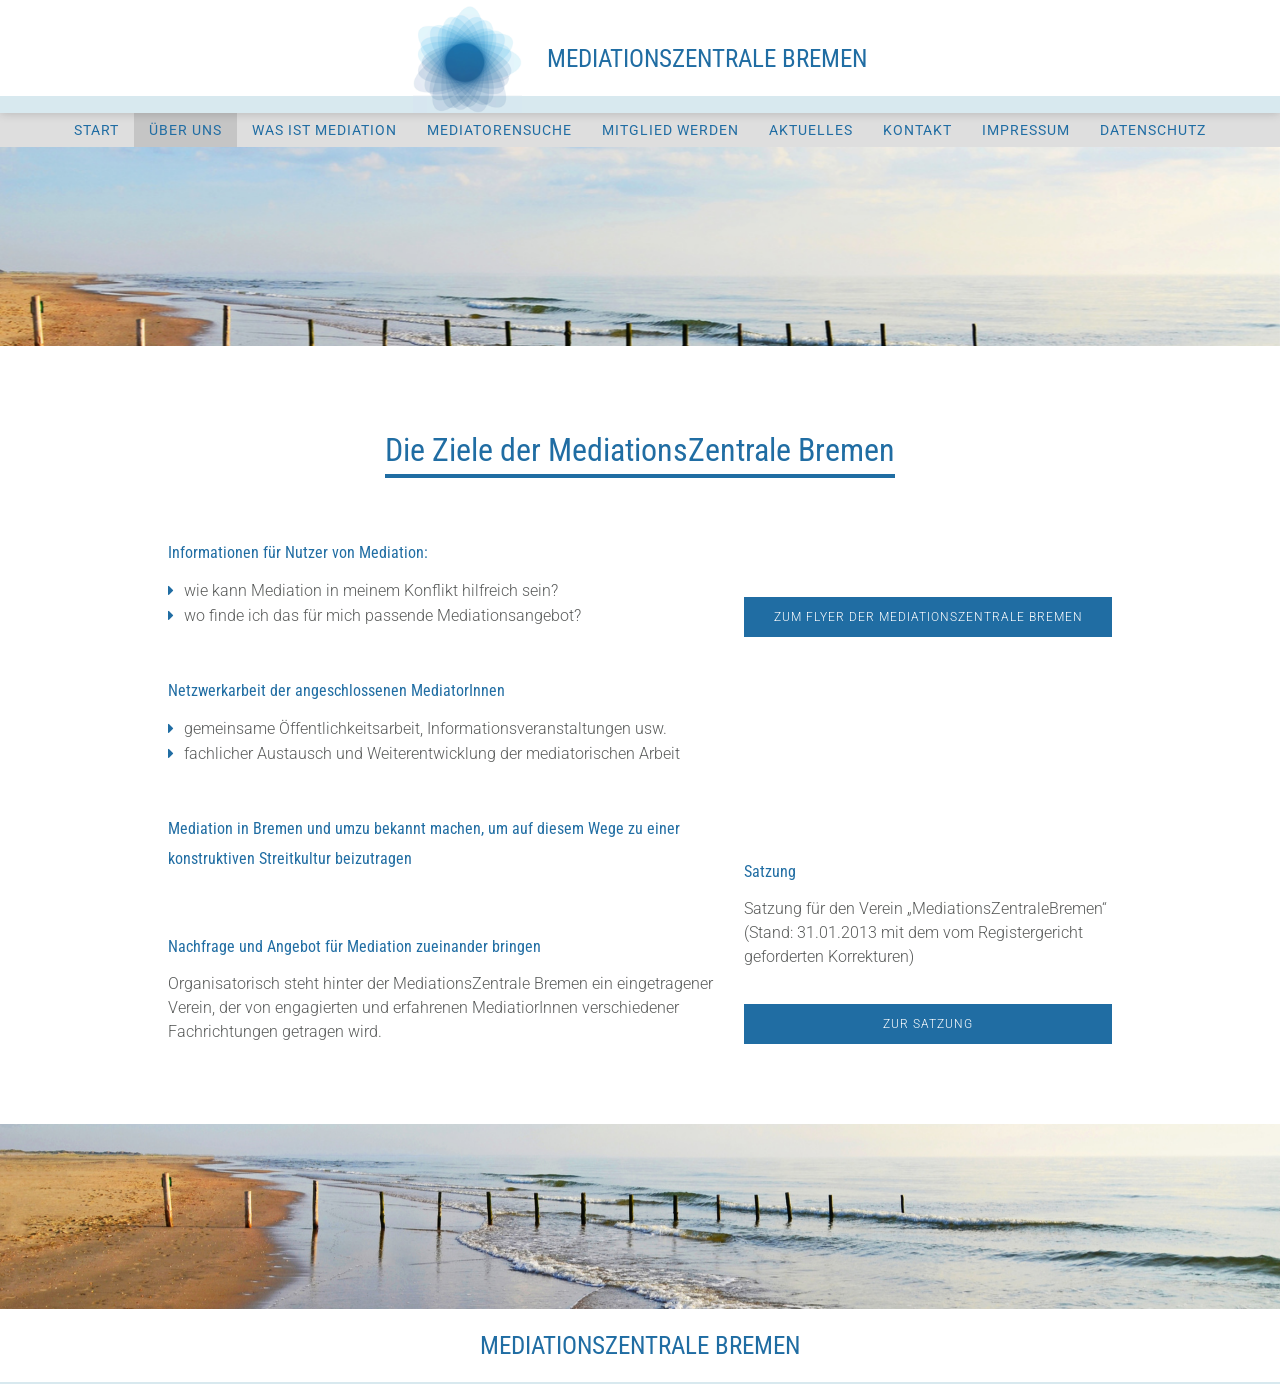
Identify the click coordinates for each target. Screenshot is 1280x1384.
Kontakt (917, 130)
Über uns (185, 130)
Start (96, 130)
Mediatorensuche (499, 130)
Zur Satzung (928, 1024)
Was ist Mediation (324, 130)
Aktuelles (811, 130)
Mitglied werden (670, 130)
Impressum (1026, 130)
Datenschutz (1153, 130)
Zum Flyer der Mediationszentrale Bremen (928, 617)
